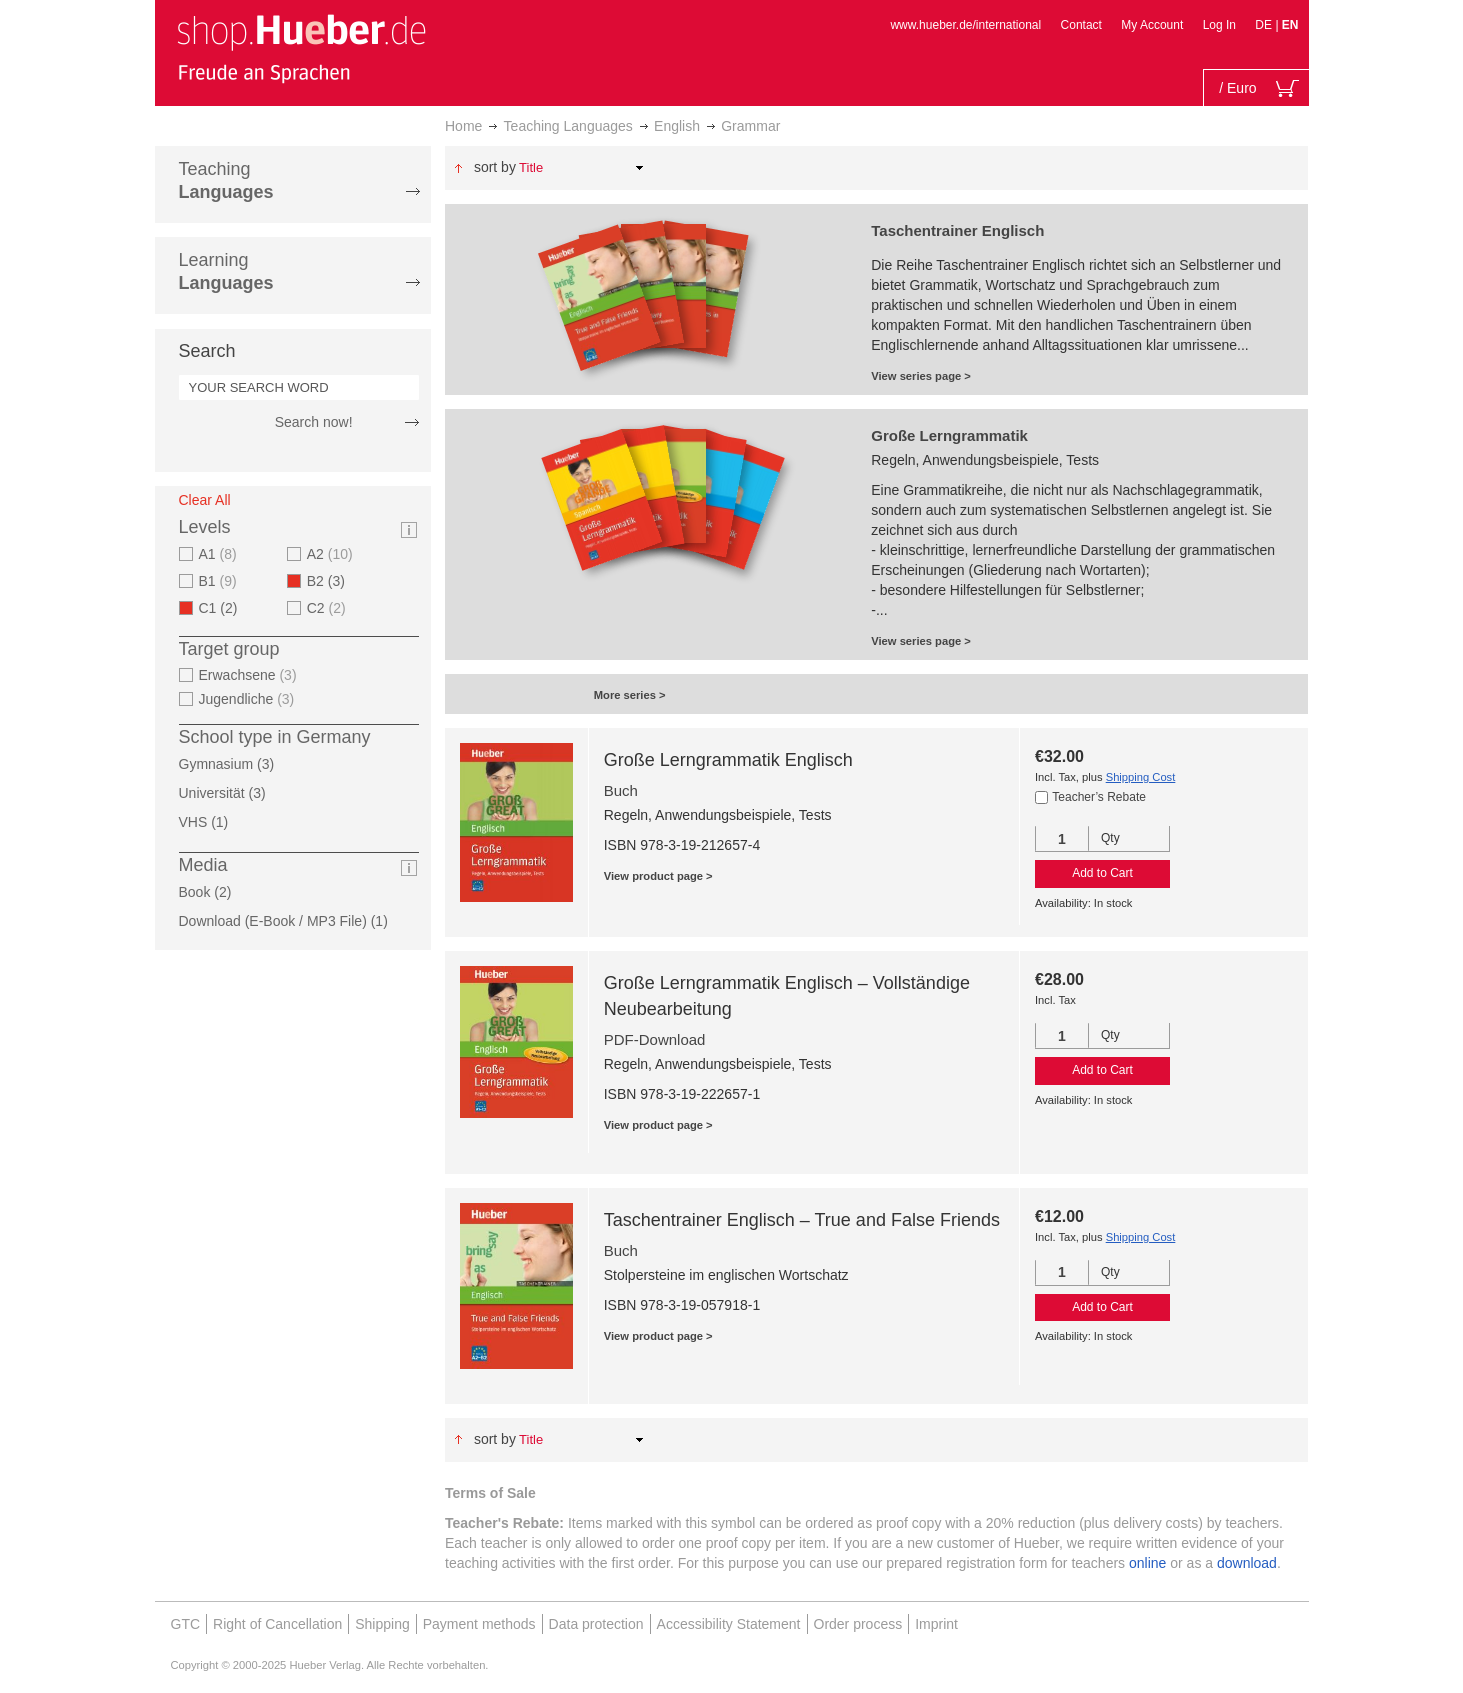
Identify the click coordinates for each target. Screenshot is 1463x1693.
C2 (329, 608)
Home (463, 126)
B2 (332, 581)
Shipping (382, 1624)
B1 (220, 581)
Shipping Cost (1141, 777)
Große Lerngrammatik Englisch (728, 760)
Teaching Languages (568, 126)
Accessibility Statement (729, 1624)
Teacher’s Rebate (1099, 797)
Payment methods (479, 1624)
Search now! (314, 422)
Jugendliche (249, 699)
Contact (1081, 25)
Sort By (495, 167)
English (677, 126)
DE (1265, 25)
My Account (1152, 25)
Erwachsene (250, 675)
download (1247, 1563)
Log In (1219, 25)
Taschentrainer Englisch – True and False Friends (802, 1220)
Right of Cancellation (277, 1624)
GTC (186, 1624)
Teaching (226, 180)
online (1147, 1563)
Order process (858, 1624)
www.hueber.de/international (965, 25)
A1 (220, 554)
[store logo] (301, 48)
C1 (224, 608)
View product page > (658, 876)
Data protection (596, 1624)
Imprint (936, 1624)
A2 (332, 554)
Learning (226, 271)
